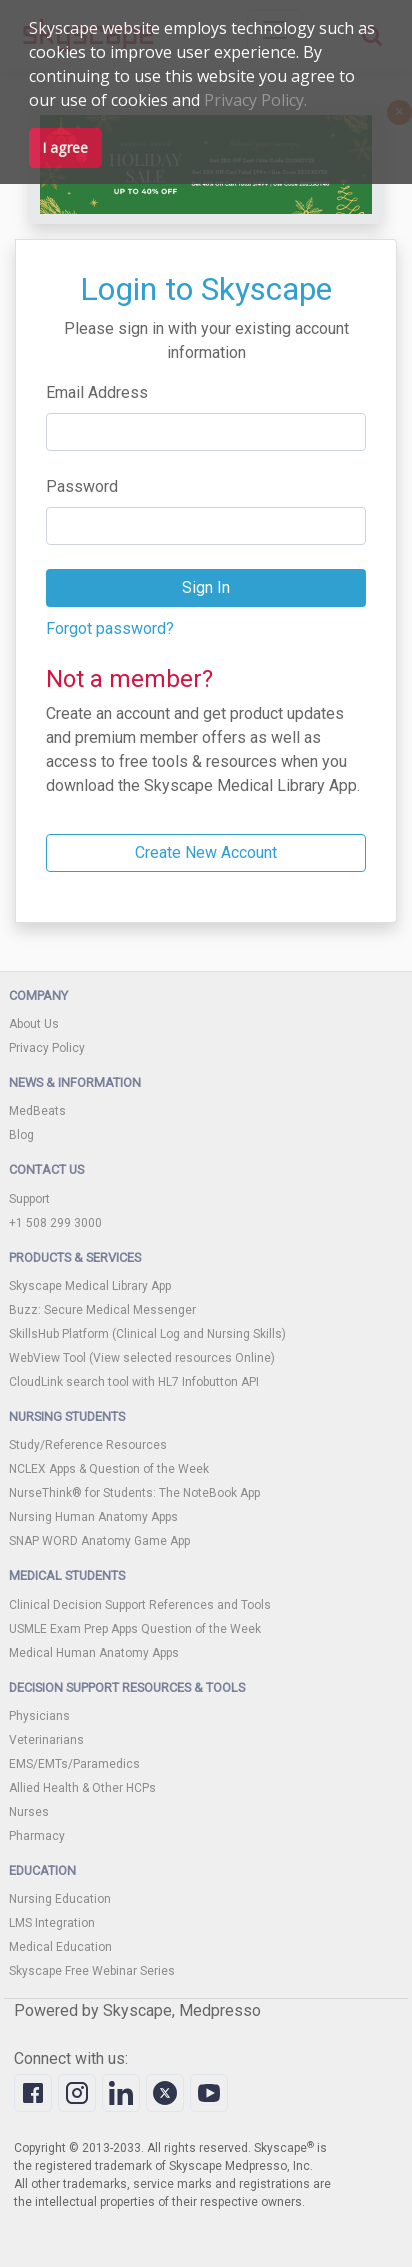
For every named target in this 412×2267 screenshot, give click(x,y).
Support (29, 1199)
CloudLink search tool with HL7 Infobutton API (134, 1382)
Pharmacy (37, 1836)
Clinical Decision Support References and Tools (140, 1605)
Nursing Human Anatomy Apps (93, 1517)
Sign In (206, 587)
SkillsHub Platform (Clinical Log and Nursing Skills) (147, 1334)
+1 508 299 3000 (55, 1223)
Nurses (29, 1812)
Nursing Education (60, 1899)
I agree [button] (65, 147)
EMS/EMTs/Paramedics (74, 1764)
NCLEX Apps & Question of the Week (109, 1469)
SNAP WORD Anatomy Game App (99, 1541)
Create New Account (206, 852)
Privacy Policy (47, 1048)
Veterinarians (46, 1740)
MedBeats (37, 1111)
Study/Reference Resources (88, 1445)
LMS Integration (52, 1923)
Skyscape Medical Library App (90, 1286)
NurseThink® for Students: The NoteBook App (134, 1493)
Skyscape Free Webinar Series (92, 1971)
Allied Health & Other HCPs (82, 1788)
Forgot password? (110, 628)
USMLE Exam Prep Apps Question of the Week (135, 1629)
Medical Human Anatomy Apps (94, 1653)
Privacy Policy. (255, 100)
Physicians (39, 1716)
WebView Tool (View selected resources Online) (142, 1358)
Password (82, 486)
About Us (34, 1024)
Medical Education (60, 1947)
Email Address (97, 392)
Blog (21, 1135)
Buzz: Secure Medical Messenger (102, 1310)
